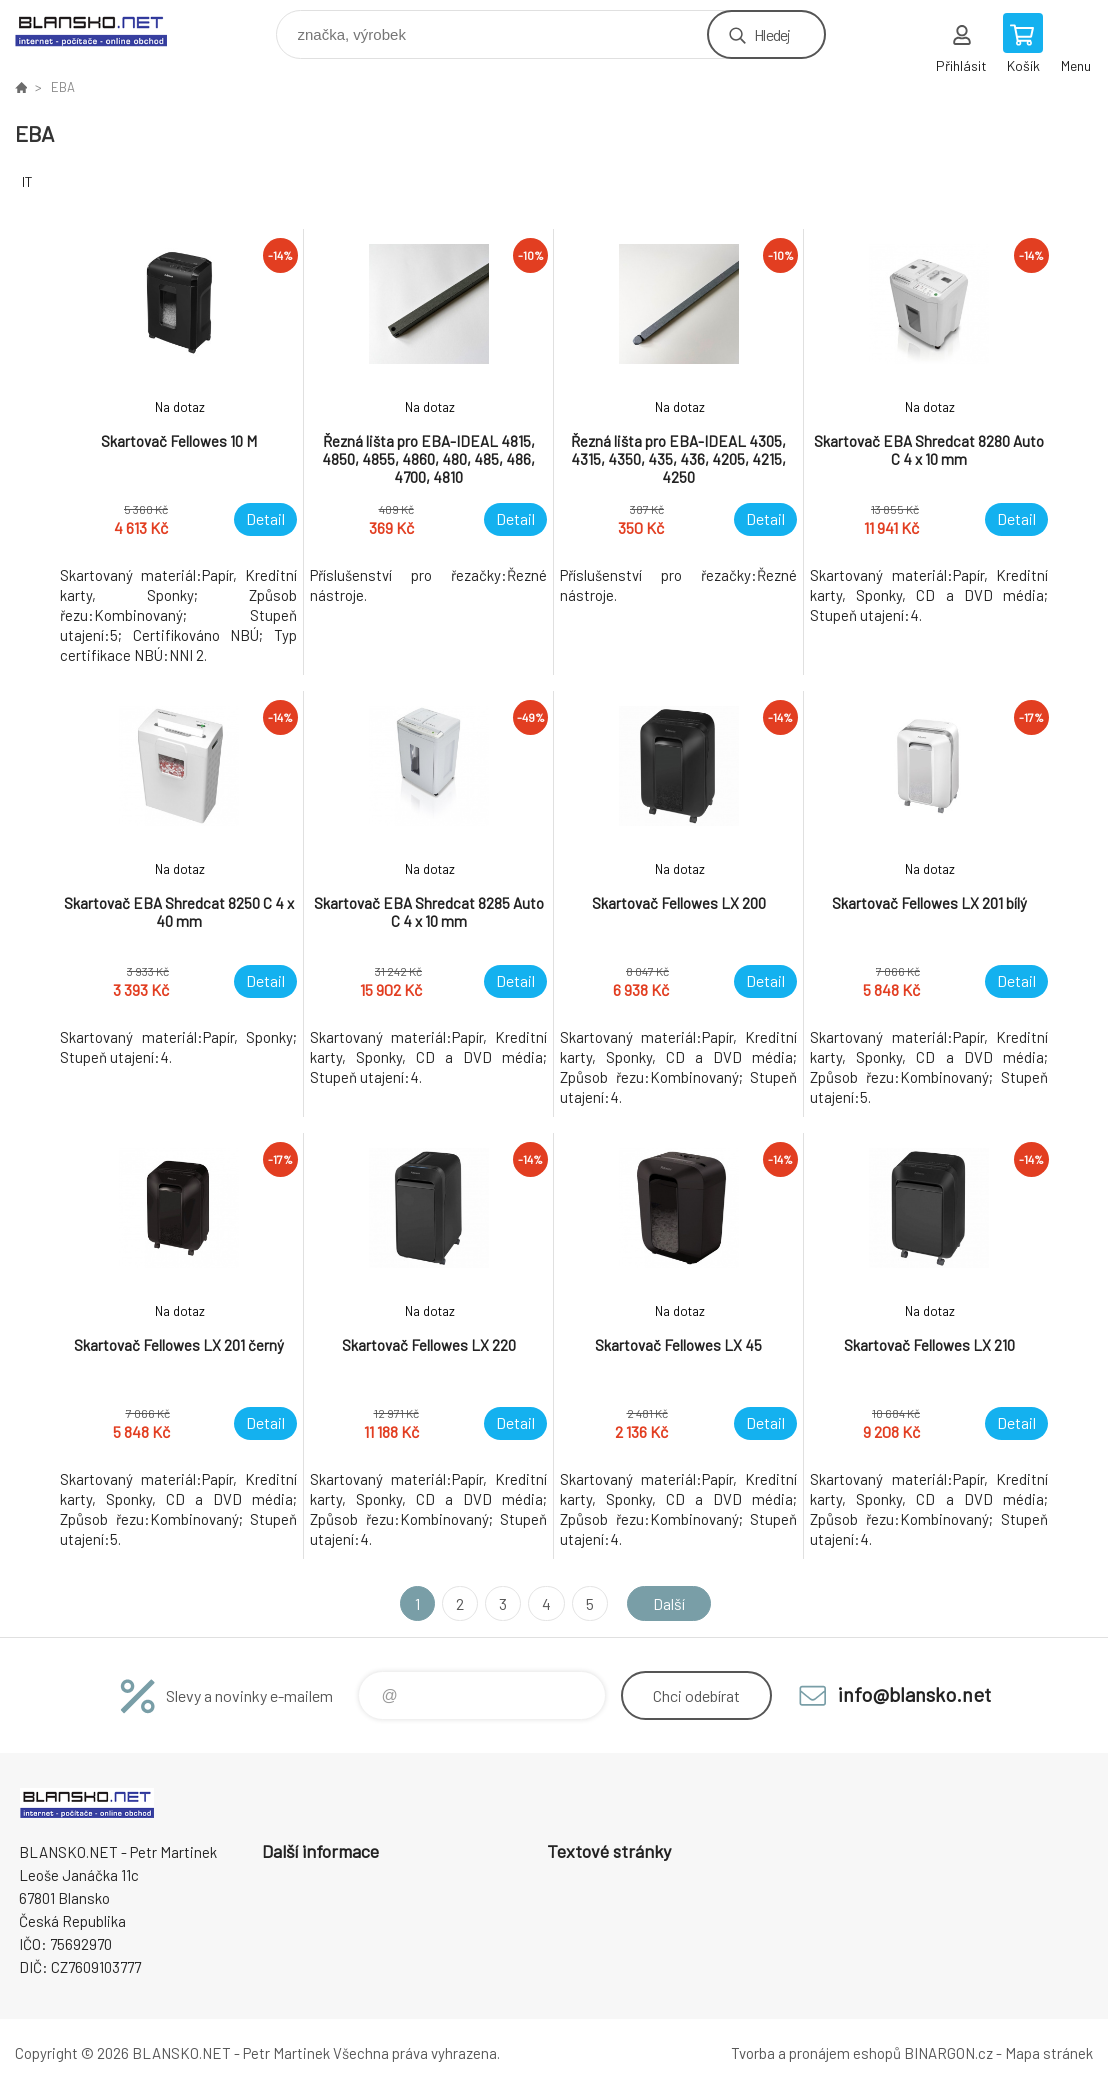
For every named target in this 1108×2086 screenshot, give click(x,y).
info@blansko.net (914, 1694)
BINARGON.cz (948, 2053)
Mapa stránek (1049, 2053)
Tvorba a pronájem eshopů (816, 2053)
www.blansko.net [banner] (103, 29)
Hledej (772, 34)
